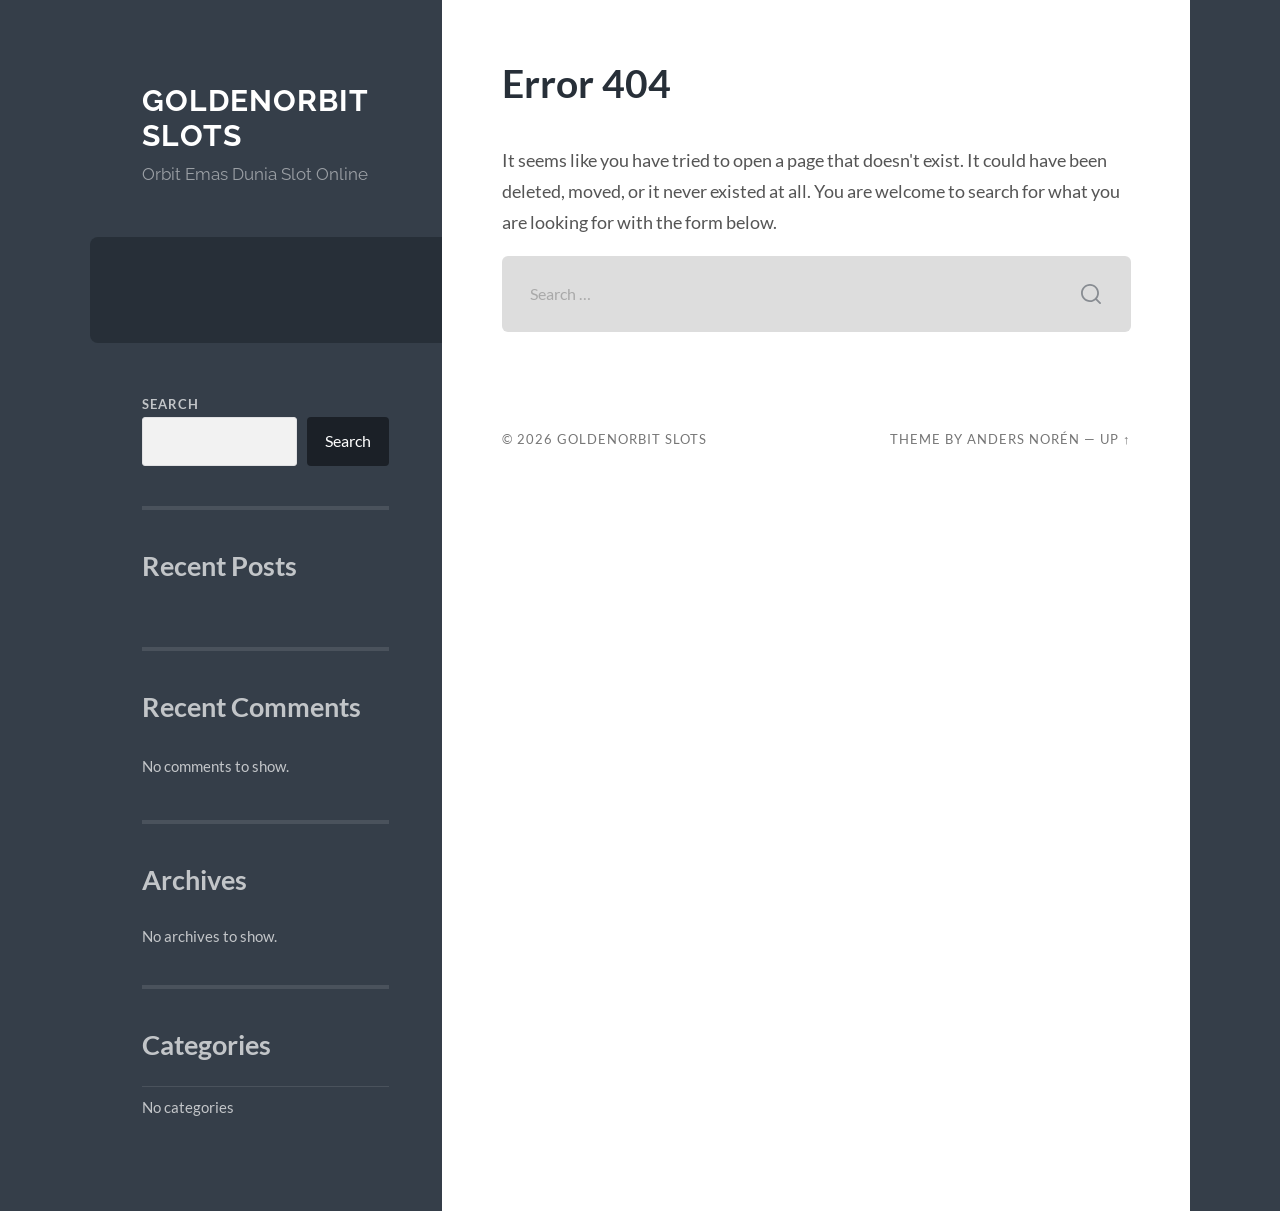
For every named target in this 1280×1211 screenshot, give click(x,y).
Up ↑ (1115, 439)
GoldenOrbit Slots (632, 439)
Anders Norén (1023, 439)
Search (170, 404)
